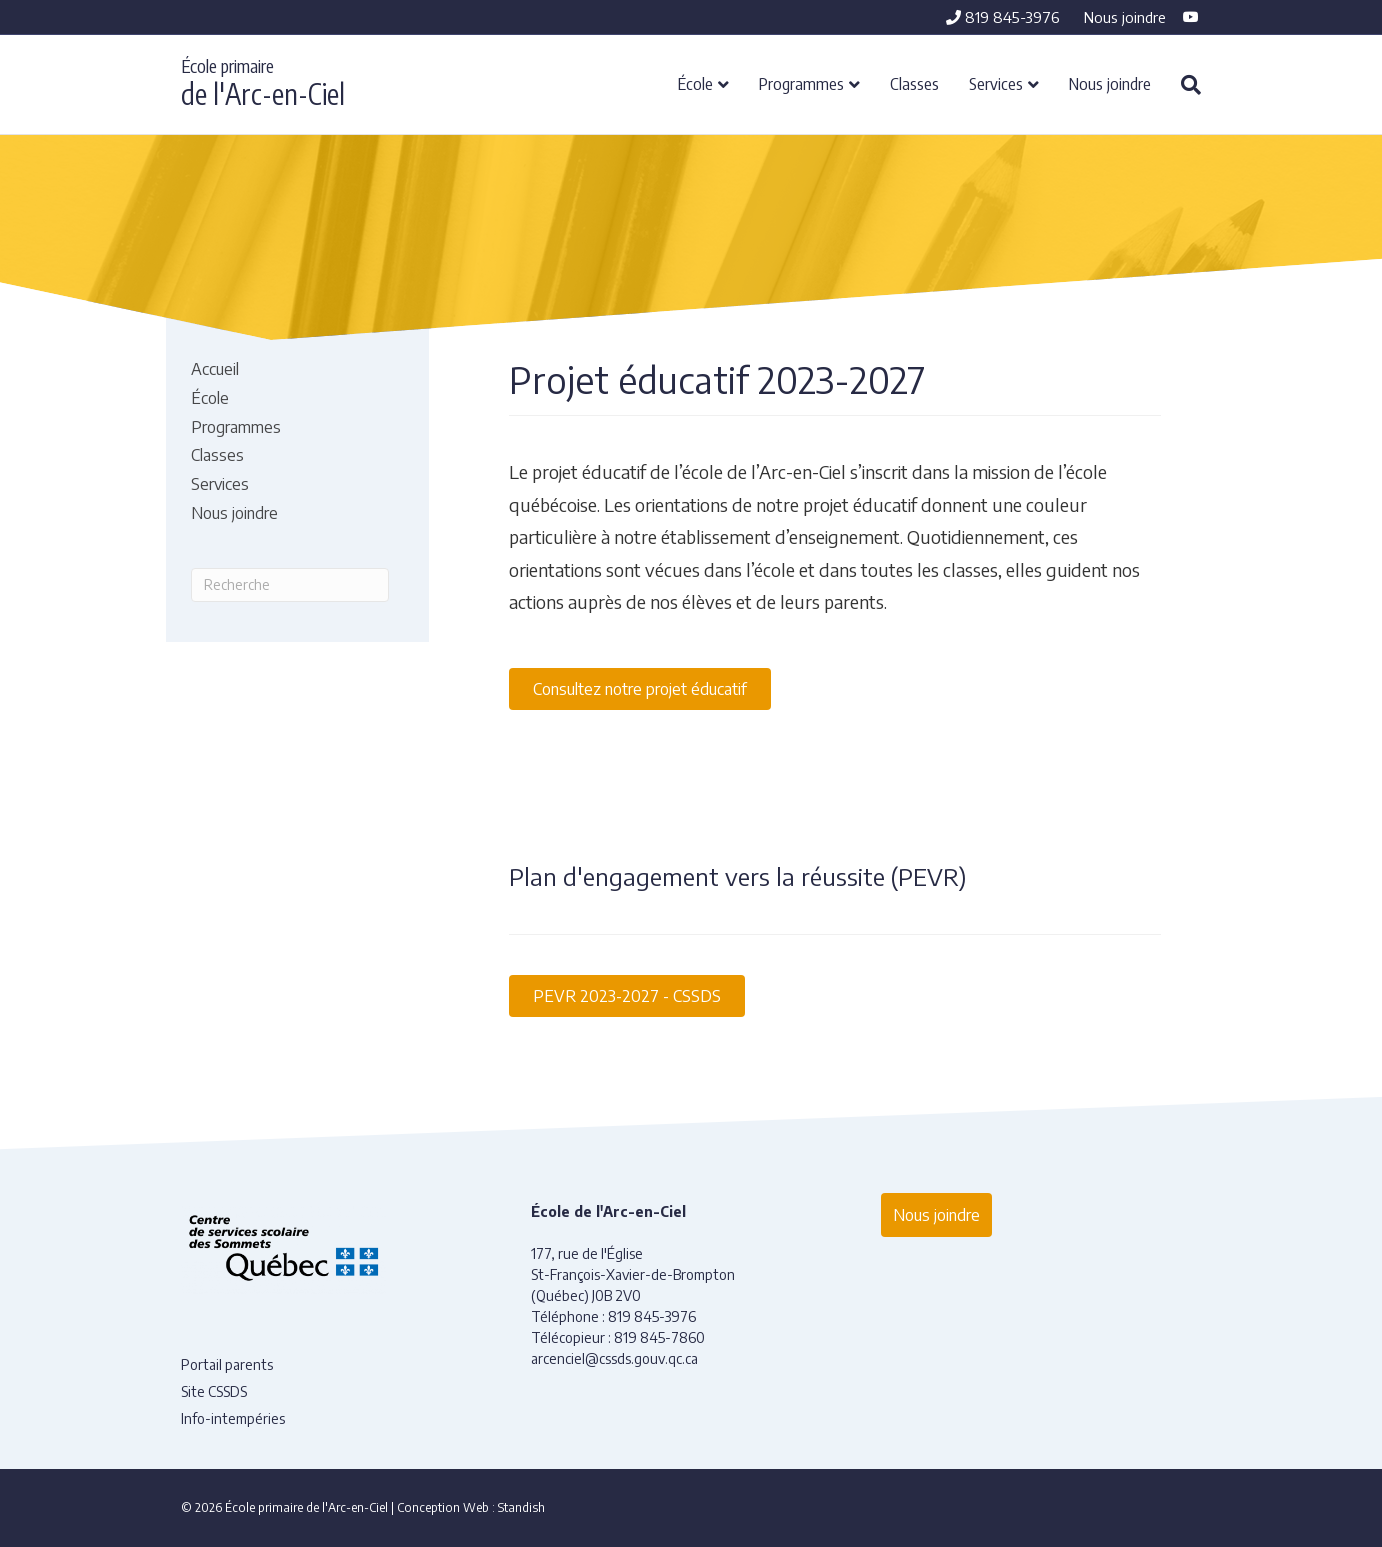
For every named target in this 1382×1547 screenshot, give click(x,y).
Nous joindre (1125, 17)
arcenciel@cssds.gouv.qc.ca (614, 1358)
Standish (521, 1507)
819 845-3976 (1003, 17)
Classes (914, 83)
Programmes (801, 83)
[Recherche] (1183, 85)
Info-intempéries (233, 1418)
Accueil (215, 369)
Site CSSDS (214, 1391)
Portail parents (227, 1364)
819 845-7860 (659, 1337)
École (695, 83)
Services (996, 83)
